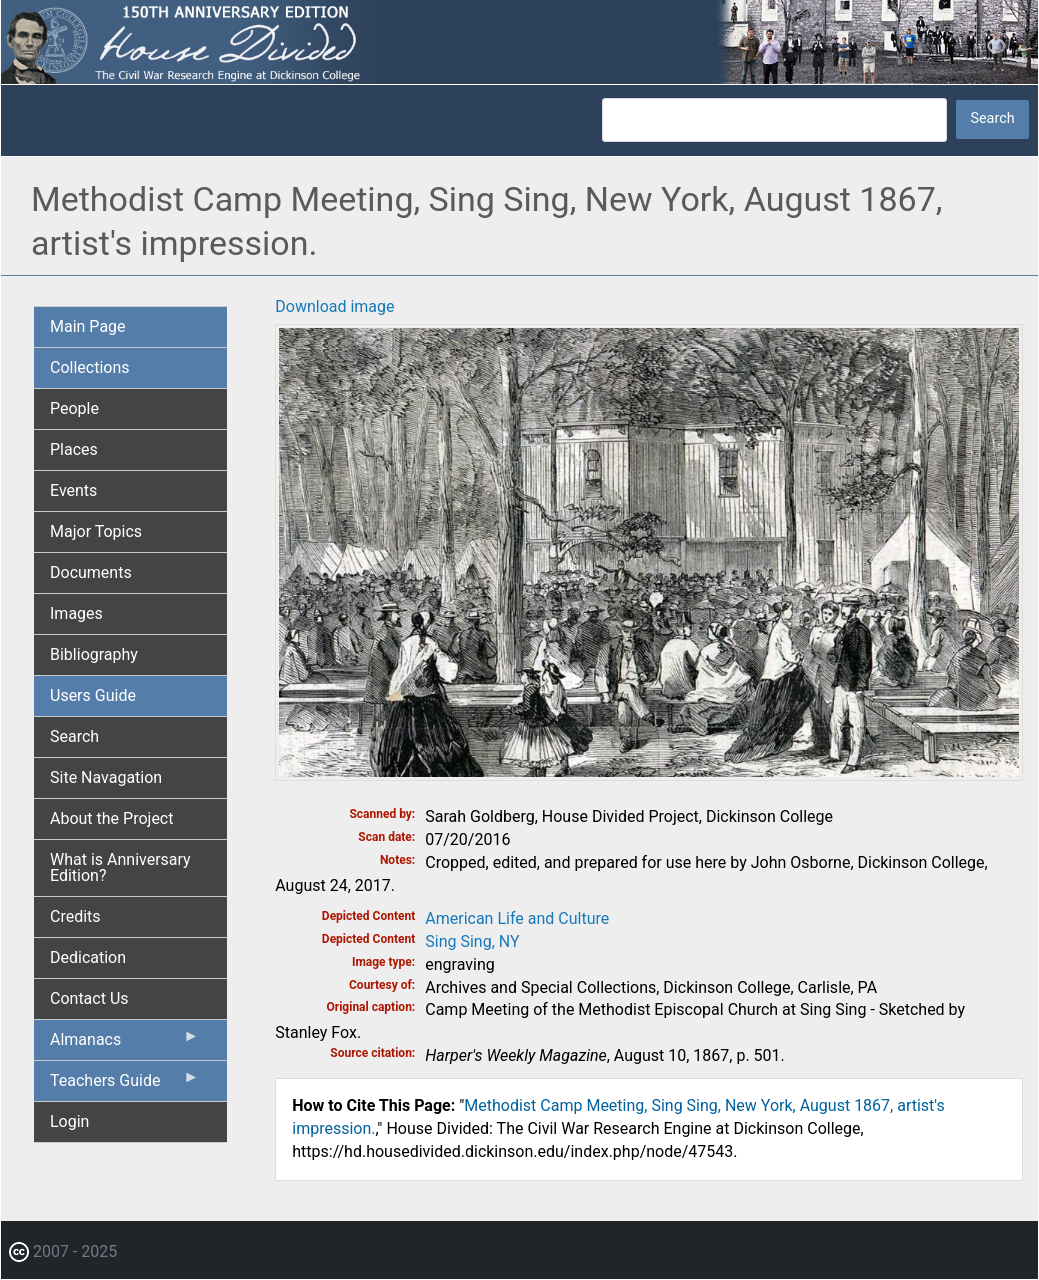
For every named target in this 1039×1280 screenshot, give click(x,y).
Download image (334, 306)
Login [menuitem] (69, 1121)
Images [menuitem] (76, 613)
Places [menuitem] (74, 449)
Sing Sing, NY (472, 941)
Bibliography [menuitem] (94, 654)
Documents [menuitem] (91, 572)
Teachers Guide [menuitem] (124, 1085)
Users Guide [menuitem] (93, 695)
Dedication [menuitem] (88, 957)
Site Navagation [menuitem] (106, 777)
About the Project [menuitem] (111, 818)
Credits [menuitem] (75, 916)
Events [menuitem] (73, 490)
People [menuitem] (74, 408)
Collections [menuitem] (90, 367)
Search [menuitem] (74, 736)
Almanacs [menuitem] (124, 1044)
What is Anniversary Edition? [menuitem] (120, 867)
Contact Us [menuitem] (89, 998)
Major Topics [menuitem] (96, 531)
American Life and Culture (517, 918)
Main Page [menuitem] (88, 326)
